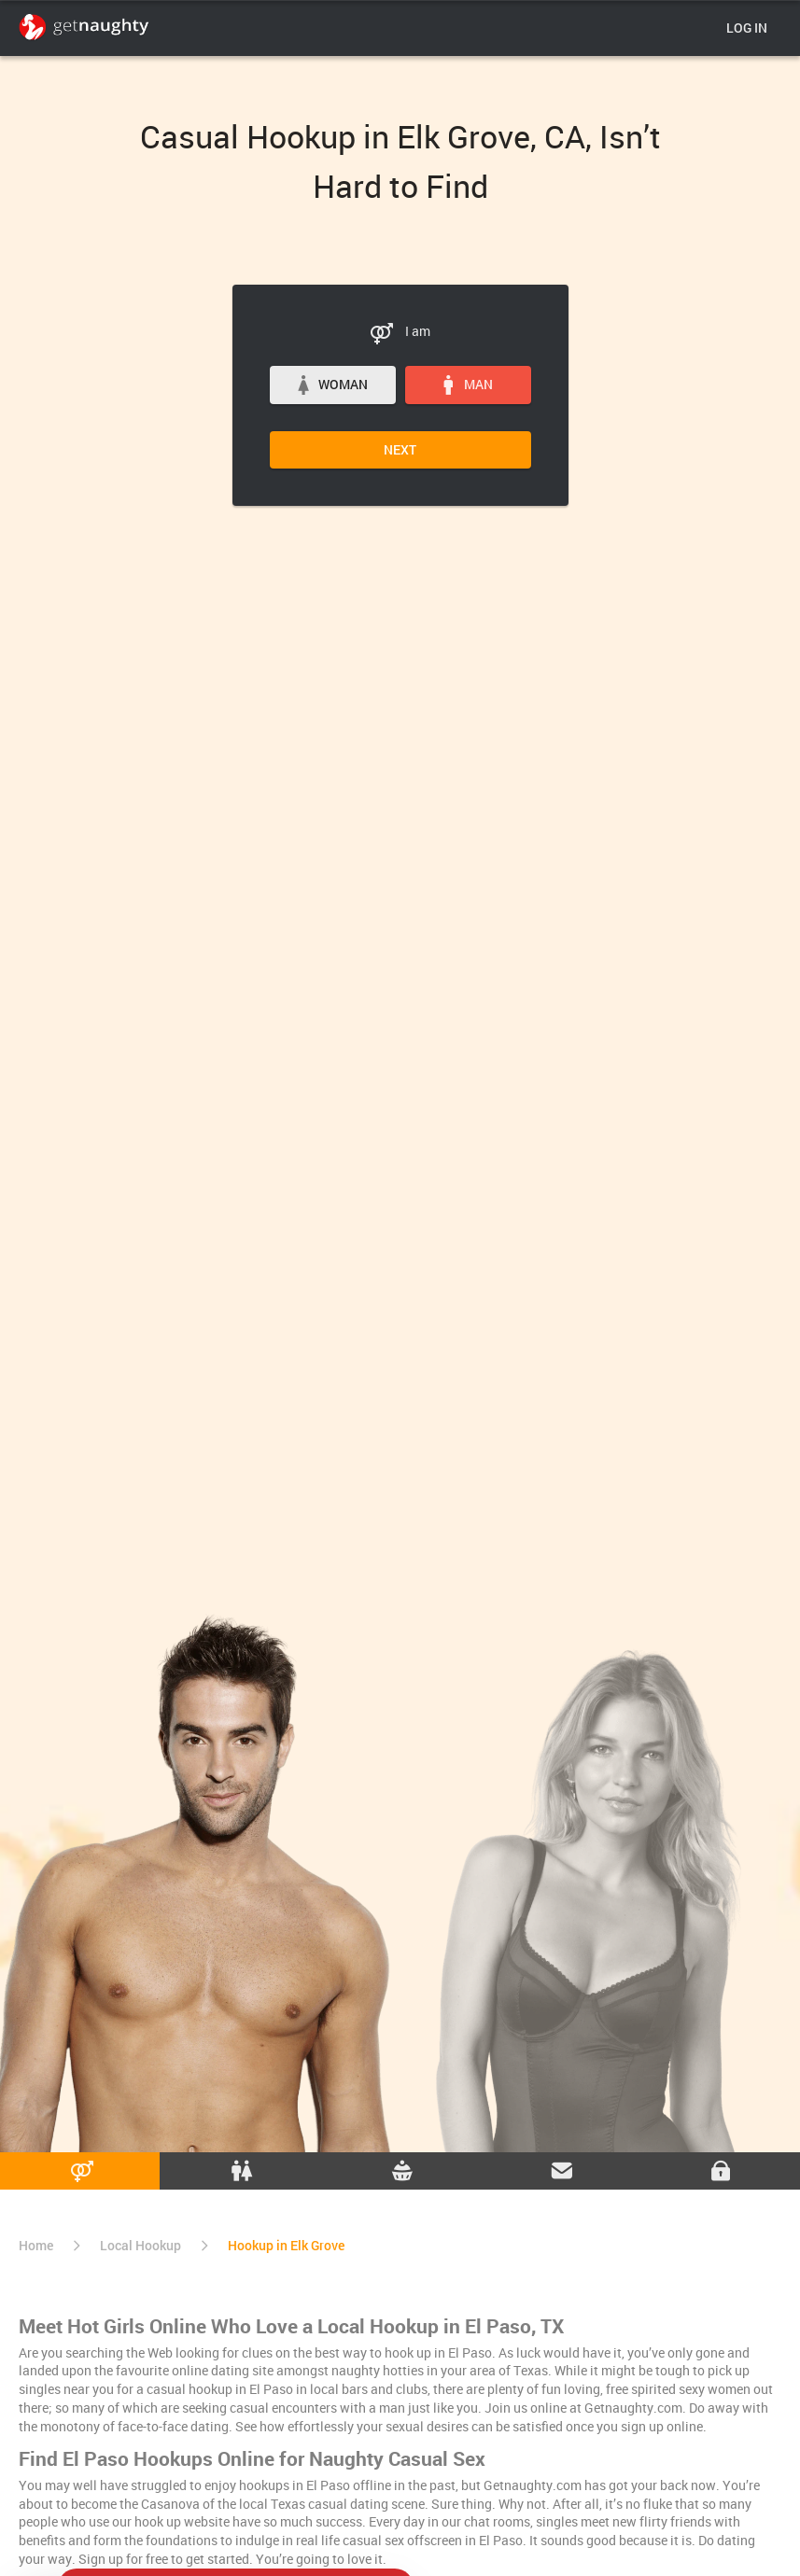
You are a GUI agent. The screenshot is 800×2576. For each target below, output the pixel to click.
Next (400, 449)
